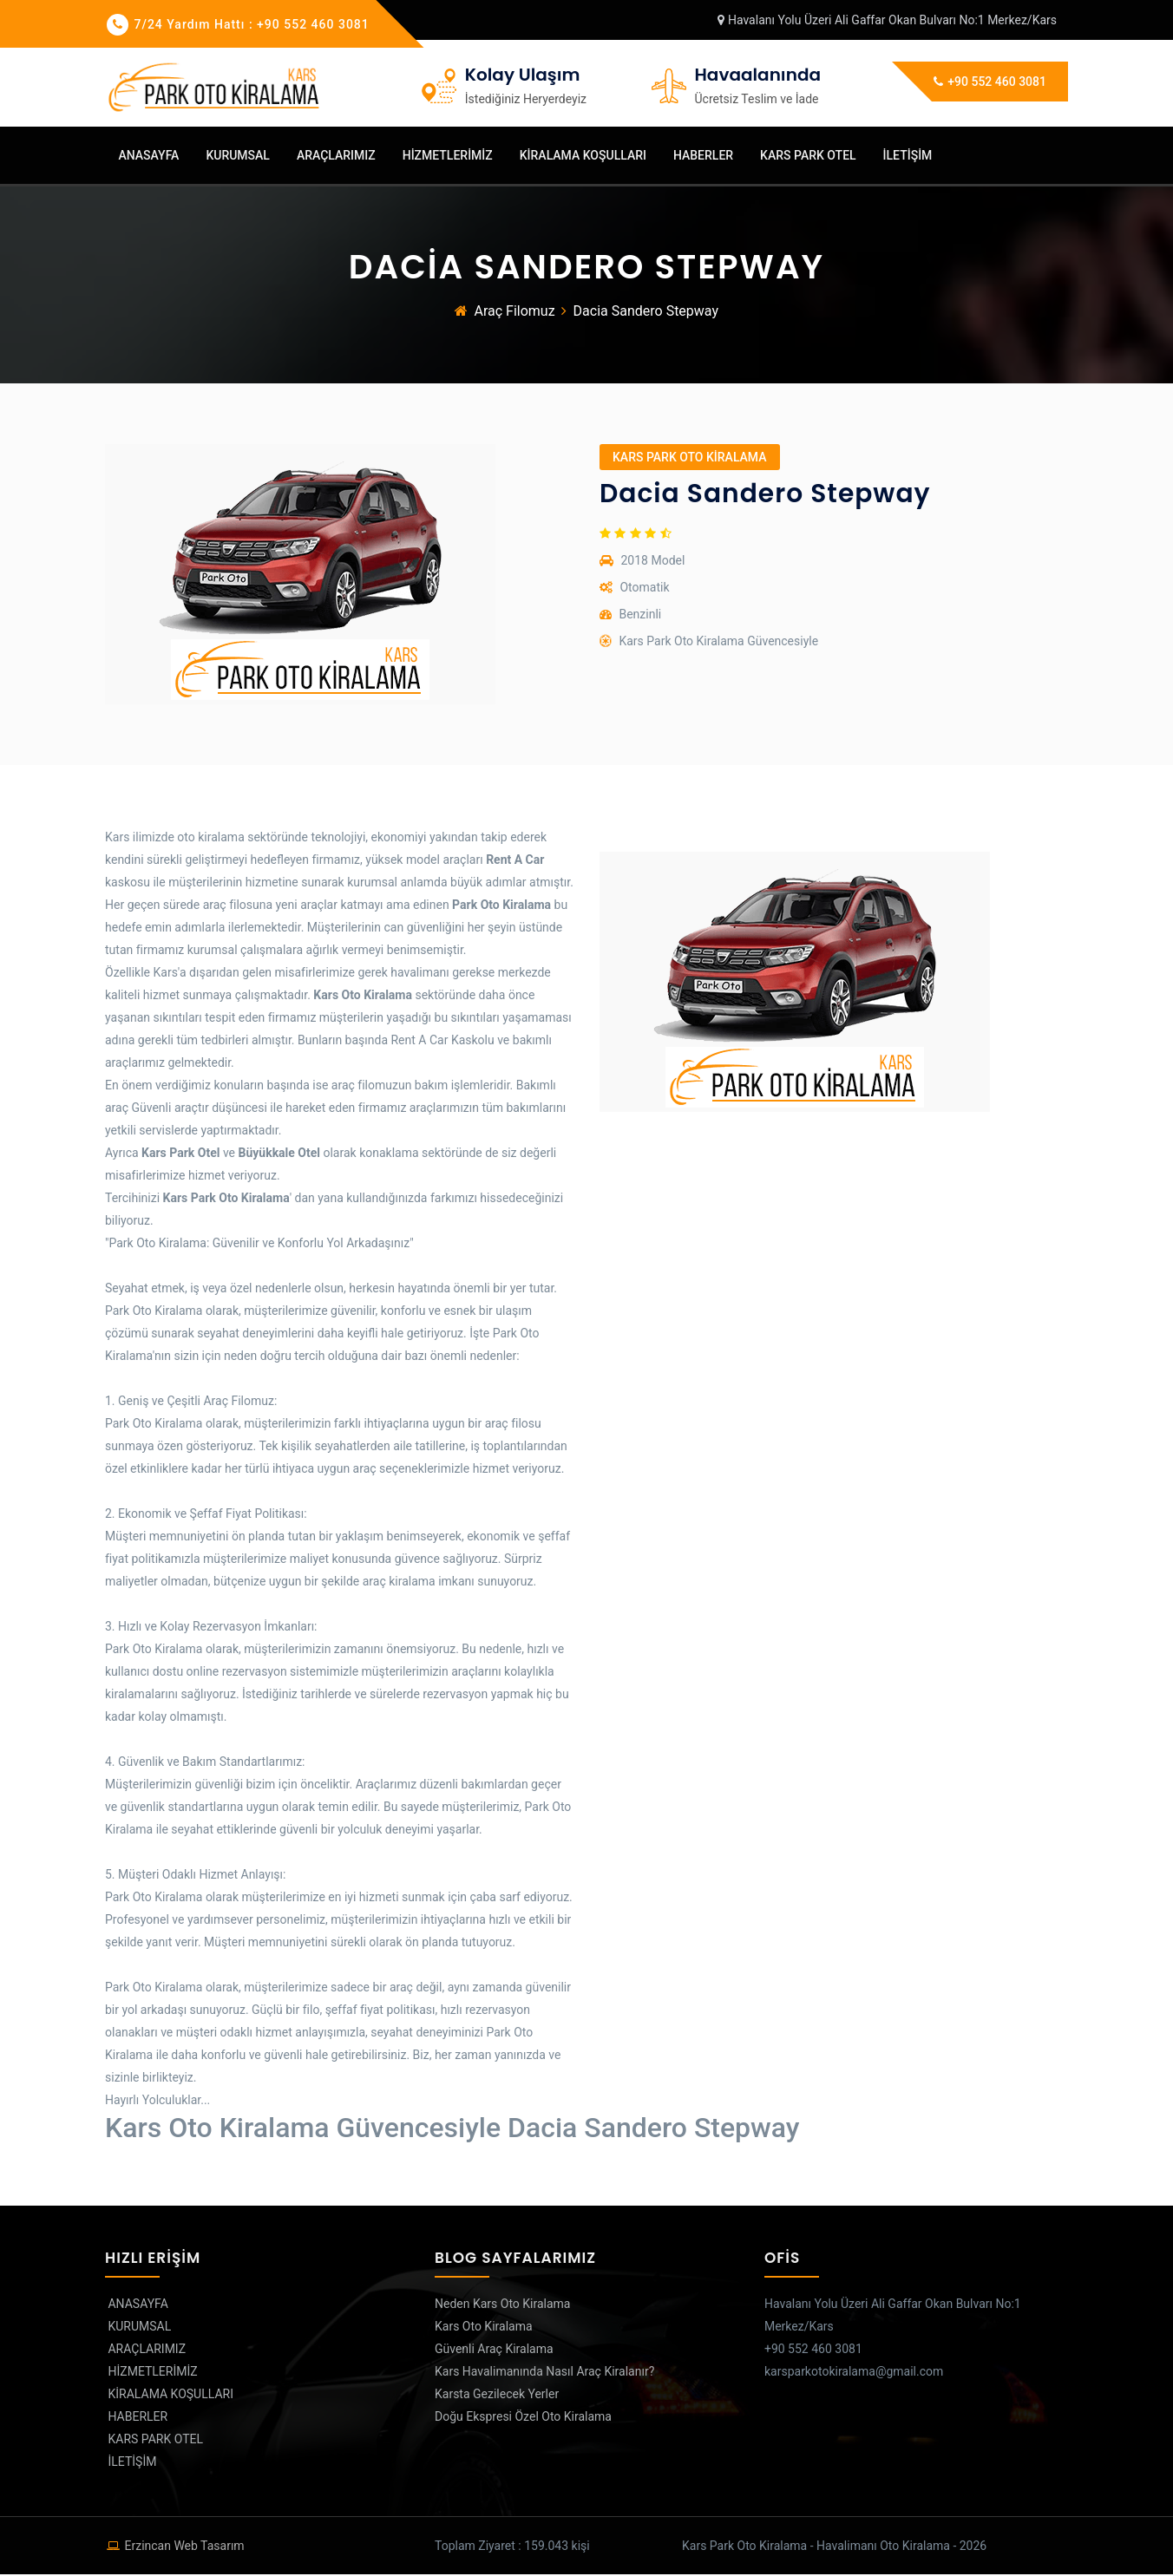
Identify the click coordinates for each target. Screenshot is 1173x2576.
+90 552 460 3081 (990, 81)
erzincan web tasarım (184, 2547)
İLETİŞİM (906, 155)
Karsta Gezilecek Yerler (497, 2396)
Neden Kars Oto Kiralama (503, 2305)
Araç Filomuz (514, 312)
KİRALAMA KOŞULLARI (581, 155)
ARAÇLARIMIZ (334, 155)
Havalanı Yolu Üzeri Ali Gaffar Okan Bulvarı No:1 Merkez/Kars (887, 20)
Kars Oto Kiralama (484, 2328)
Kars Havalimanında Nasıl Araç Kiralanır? (544, 2373)
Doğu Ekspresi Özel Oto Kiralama (523, 2418)
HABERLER (701, 155)
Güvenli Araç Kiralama (494, 2350)
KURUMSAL (236, 155)
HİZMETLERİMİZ (446, 155)
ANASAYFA (147, 155)
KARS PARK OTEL (806, 155)
